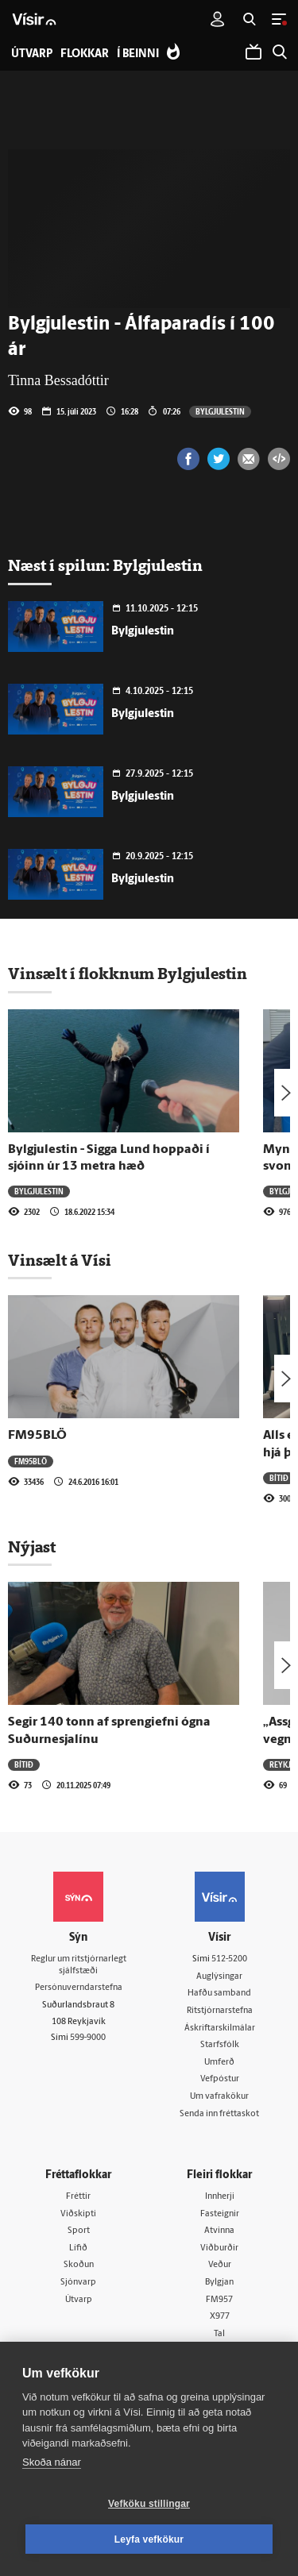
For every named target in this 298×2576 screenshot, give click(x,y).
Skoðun (79, 2265)
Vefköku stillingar (149, 2503)
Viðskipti (78, 2214)
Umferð (219, 2062)
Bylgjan (219, 2282)
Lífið (78, 2248)
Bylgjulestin (220, 411)
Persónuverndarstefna (78, 1988)
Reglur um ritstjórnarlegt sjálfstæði (78, 1965)
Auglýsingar (219, 1976)
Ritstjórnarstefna (220, 2011)
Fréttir (78, 2196)
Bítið (278, 1477)
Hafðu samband (219, 1993)
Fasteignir (219, 2214)
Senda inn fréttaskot (219, 2114)
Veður (219, 2265)
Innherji (219, 2196)
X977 (220, 2316)
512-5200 (229, 1959)
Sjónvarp (78, 2282)
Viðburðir (219, 2248)
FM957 (219, 2300)
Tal (219, 2334)
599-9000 (88, 2038)
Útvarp (78, 2300)
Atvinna (219, 2231)
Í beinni (138, 54)
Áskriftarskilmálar (219, 2028)
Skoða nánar (51, 2462)
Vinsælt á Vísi (59, 1260)
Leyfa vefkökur (149, 2539)
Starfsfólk (219, 2045)
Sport (79, 2231)
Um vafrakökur (219, 2096)
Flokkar (84, 54)
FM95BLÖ (37, 1435)
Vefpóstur (219, 2079)
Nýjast (32, 1547)
